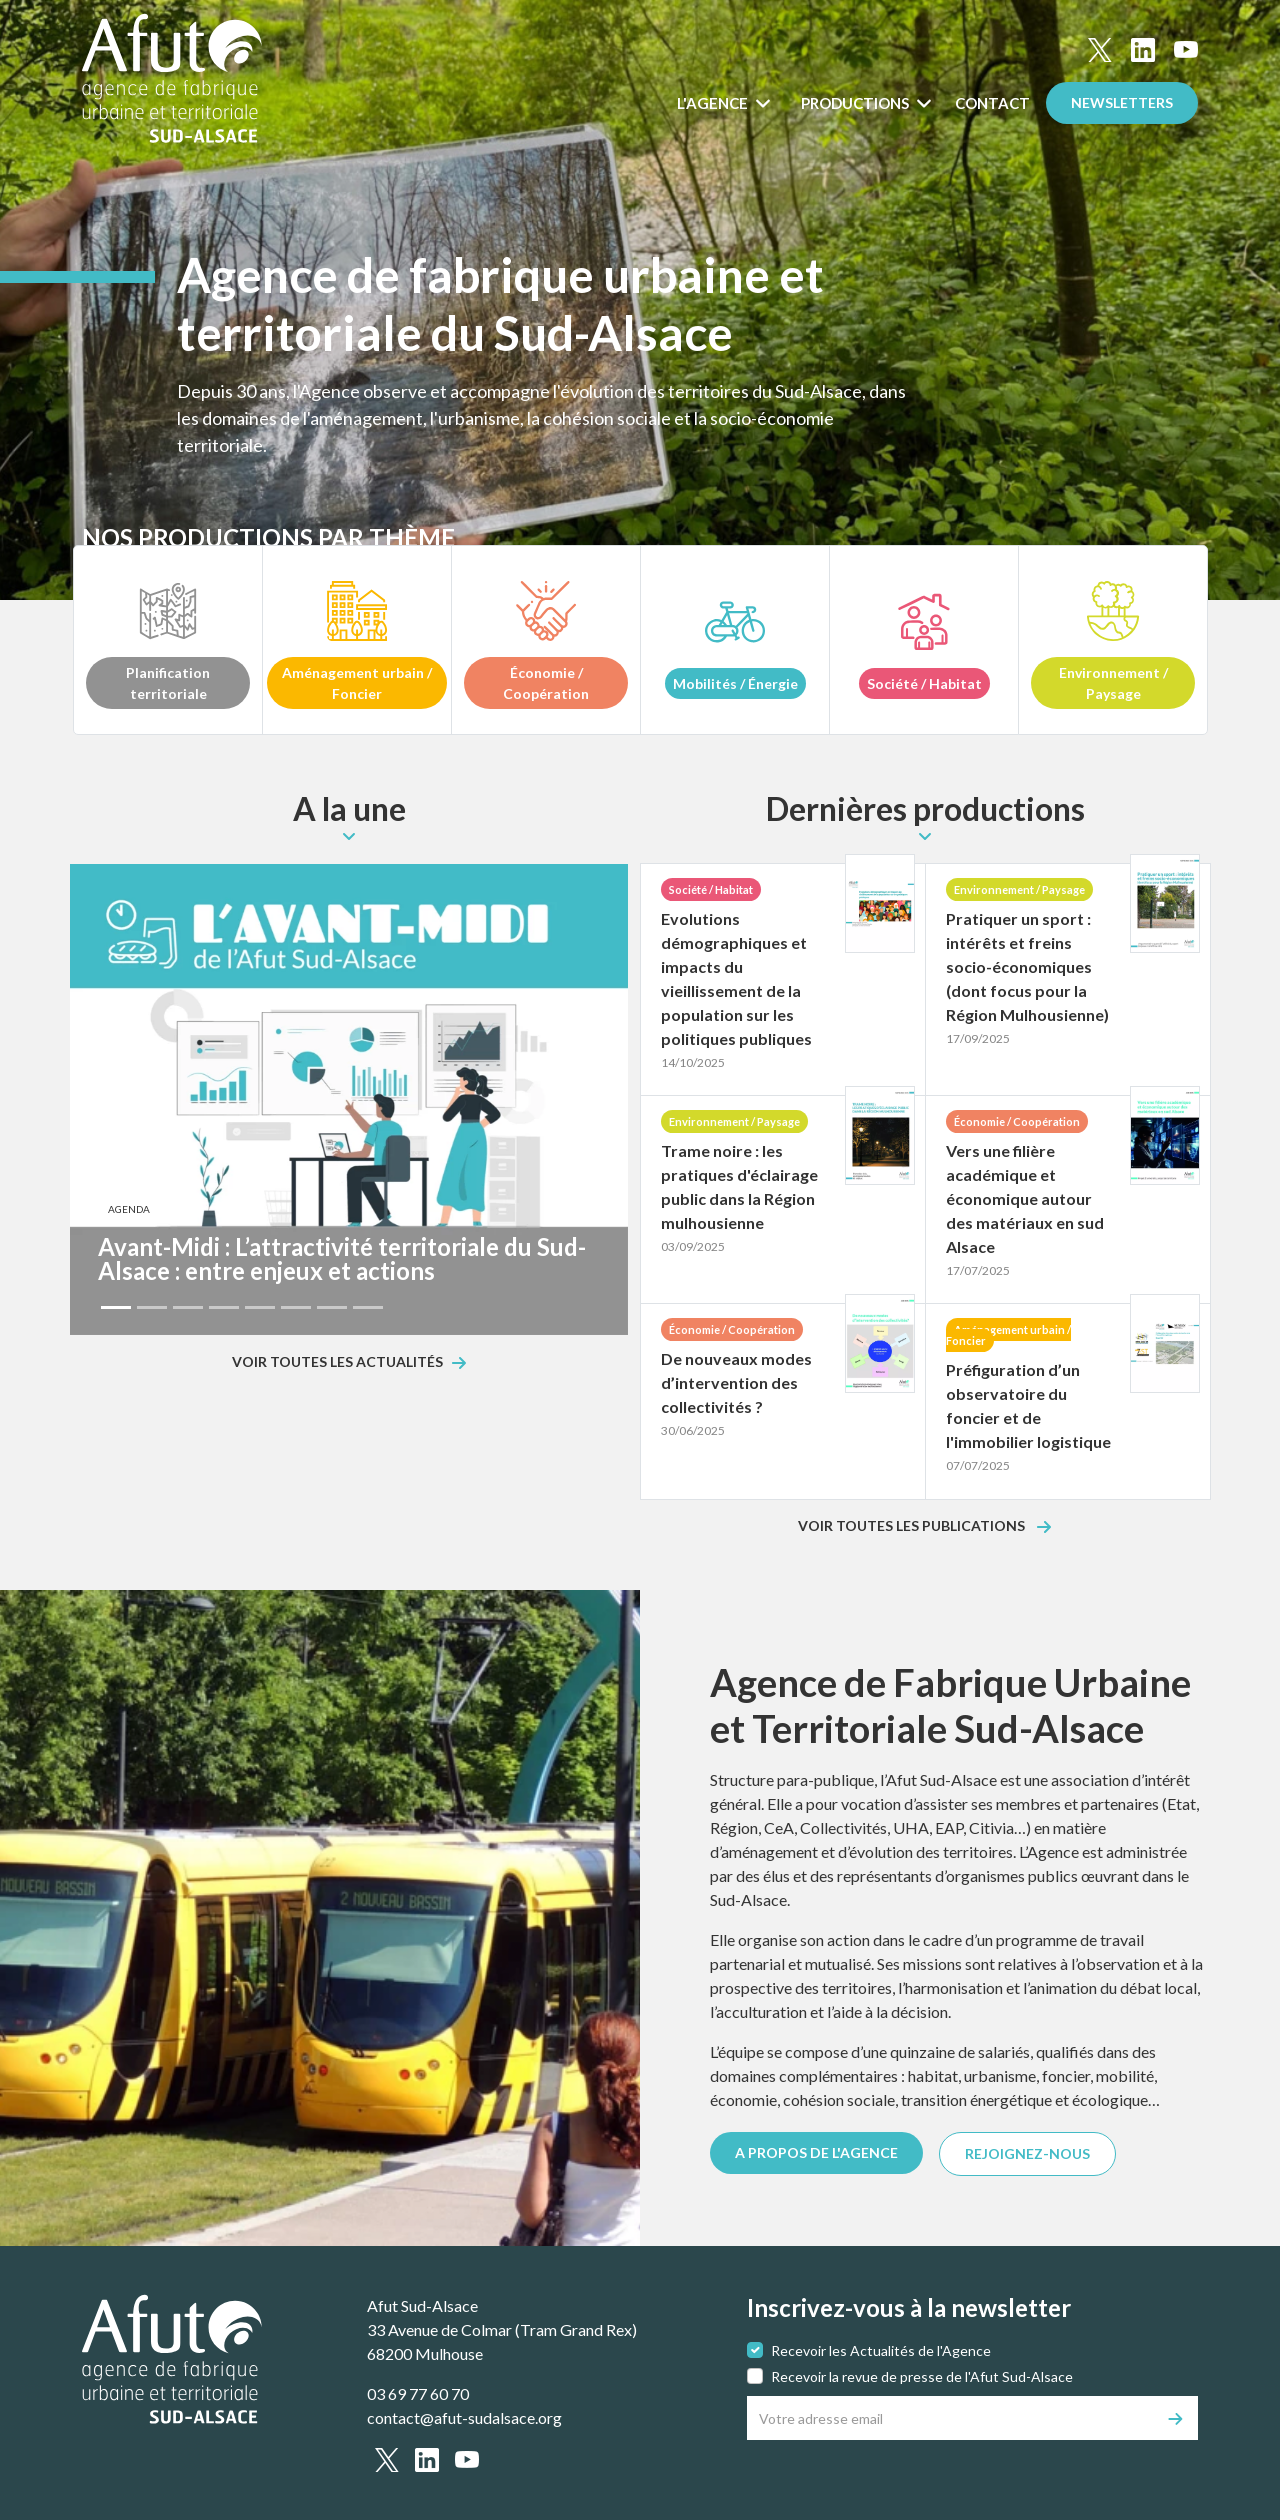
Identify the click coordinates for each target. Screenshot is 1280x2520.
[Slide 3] (188, 1307)
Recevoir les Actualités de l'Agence (881, 2350)
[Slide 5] (260, 1307)
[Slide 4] (224, 1307)
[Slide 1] (116, 1307)
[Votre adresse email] (951, 2418)
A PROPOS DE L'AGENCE (816, 2152)
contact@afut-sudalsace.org (464, 2417)
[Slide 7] (332, 1307)
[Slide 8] (368, 1307)
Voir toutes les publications (913, 1526)
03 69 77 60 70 (418, 2393)
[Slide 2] (152, 1307)
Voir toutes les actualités (337, 1362)
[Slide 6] (296, 1307)
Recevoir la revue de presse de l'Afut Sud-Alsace (922, 2376)
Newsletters (1122, 102)
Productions (856, 103)
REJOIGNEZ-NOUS (1027, 2153)
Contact (992, 103)
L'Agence (714, 103)
